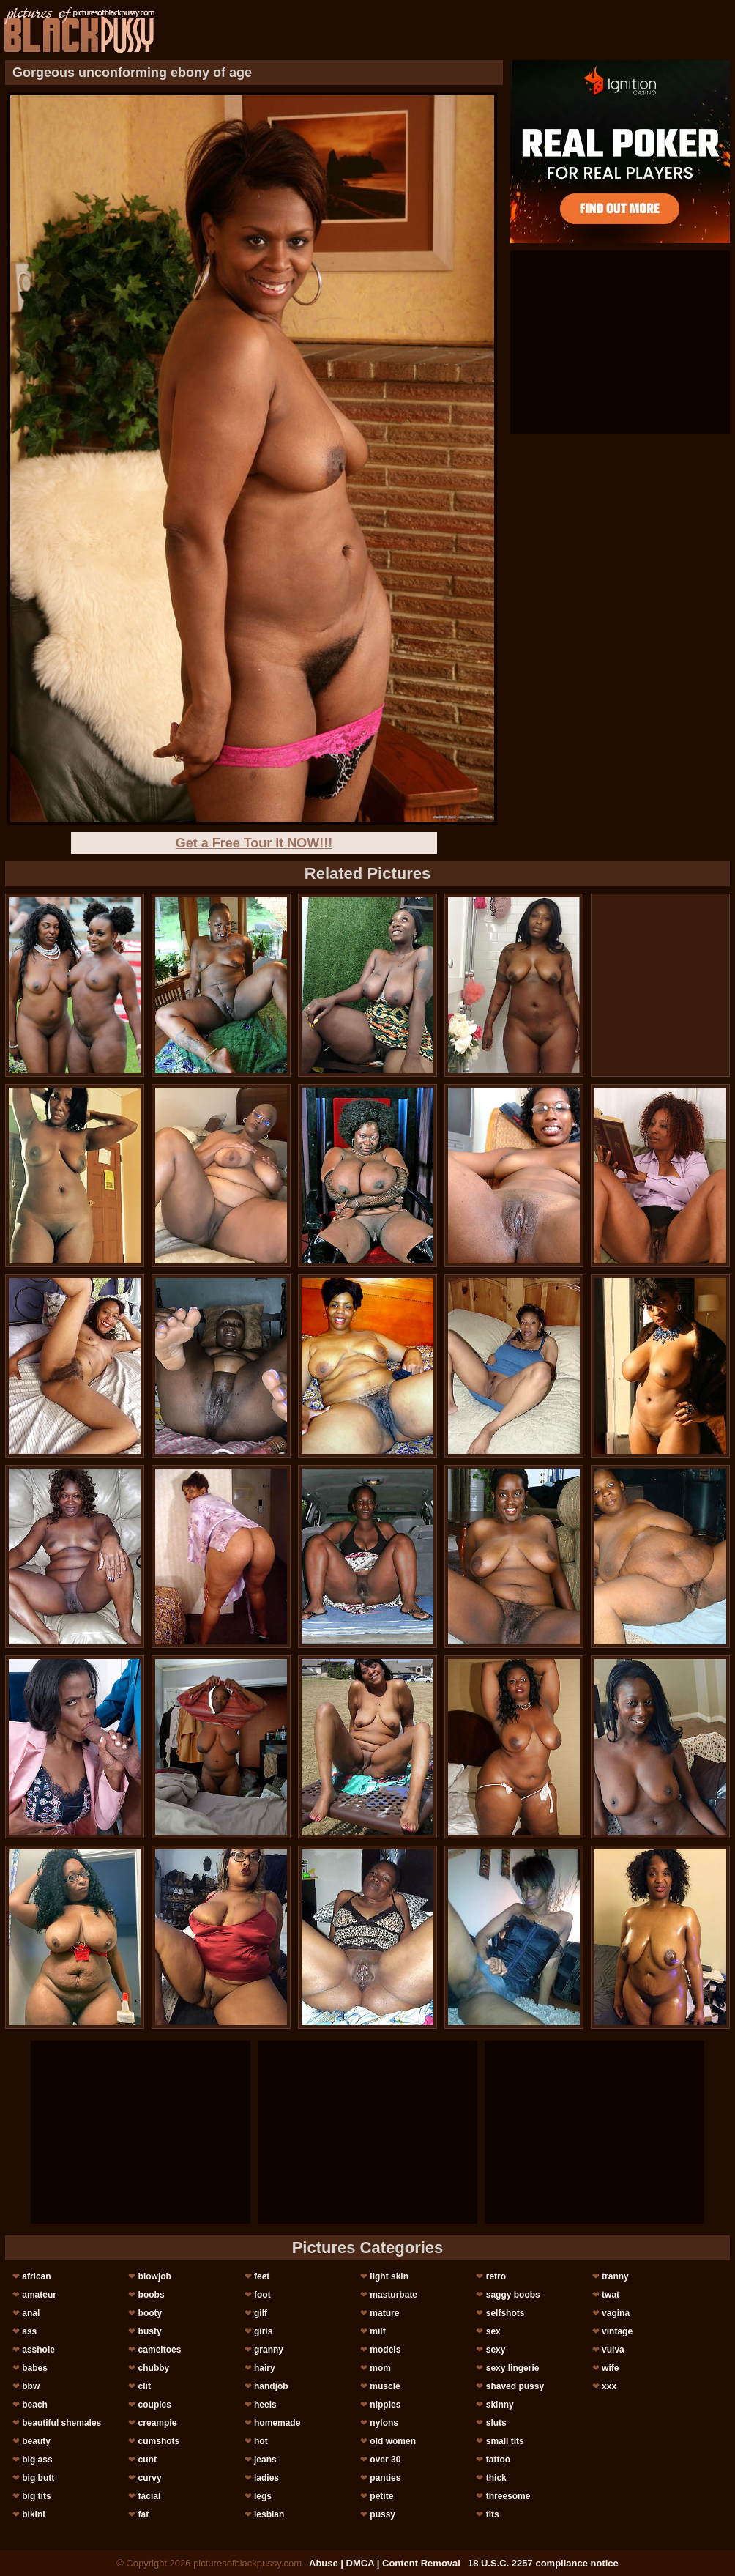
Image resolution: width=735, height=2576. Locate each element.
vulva (613, 2350)
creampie (157, 2423)
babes (35, 2368)
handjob (271, 2386)
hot (261, 2441)
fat (143, 2514)
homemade (277, 2423)
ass (29, 2331)
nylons (384, 2423)
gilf (260, 2313)
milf (377, 2331)
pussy (382, 2514)
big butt (38, 2478)
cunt (147, 2459)
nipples (385, 2404)
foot (262, 2295)
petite (381, 2496)
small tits (505, 2441)
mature (384, 2313)
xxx (609, 2386)
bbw (31, 2386)
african (36, 2276)
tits (492, 2514)
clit (144, 2386)
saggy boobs (513, 2295)
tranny (615, 2276)
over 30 (385, 2459)
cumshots (159, 2441)
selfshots (505, 2313)
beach (35, 2404)
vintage (617, 2331)
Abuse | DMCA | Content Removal (384, 2563)
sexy (496, 2350)
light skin (389, 2276)
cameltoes (160, 2350)
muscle (385, 2386)
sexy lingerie (513, 2368)
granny (268, 2350)
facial (149, 2496)
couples (154, 2404)
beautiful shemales (61, 2423)
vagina (616, 2313)
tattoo (498, 2459)
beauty (36, 2441)
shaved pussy (515, 2386)
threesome (508, 2496)
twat (610, 2295)
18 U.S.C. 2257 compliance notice (543, 2563)
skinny (500, 2404)
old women (393, 2441)
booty (150, 2313)
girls (263, 2331)
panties (385, 2478)
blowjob (154, 2276)
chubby (154, 2368)
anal (31, 2313)
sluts (496, 2423)
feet (261, 2276)
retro (496, 2276)
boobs (151, 2295)
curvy (150, 2478)
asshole (38, 2350)
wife (610, 2368)
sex (493, 2331)
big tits (36, 2496)
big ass (37, 2459)
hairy (264, 2368)
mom (380, 2368)
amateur (39, 2295)
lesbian (269, 2514)
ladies (266, 2478)
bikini (33, 2514)
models (385, 2350)
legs (263, 2496)
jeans (265, 2459)
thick (496, 2478)
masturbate (393, 2295)
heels (265, 2404)
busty (150, 2331)
